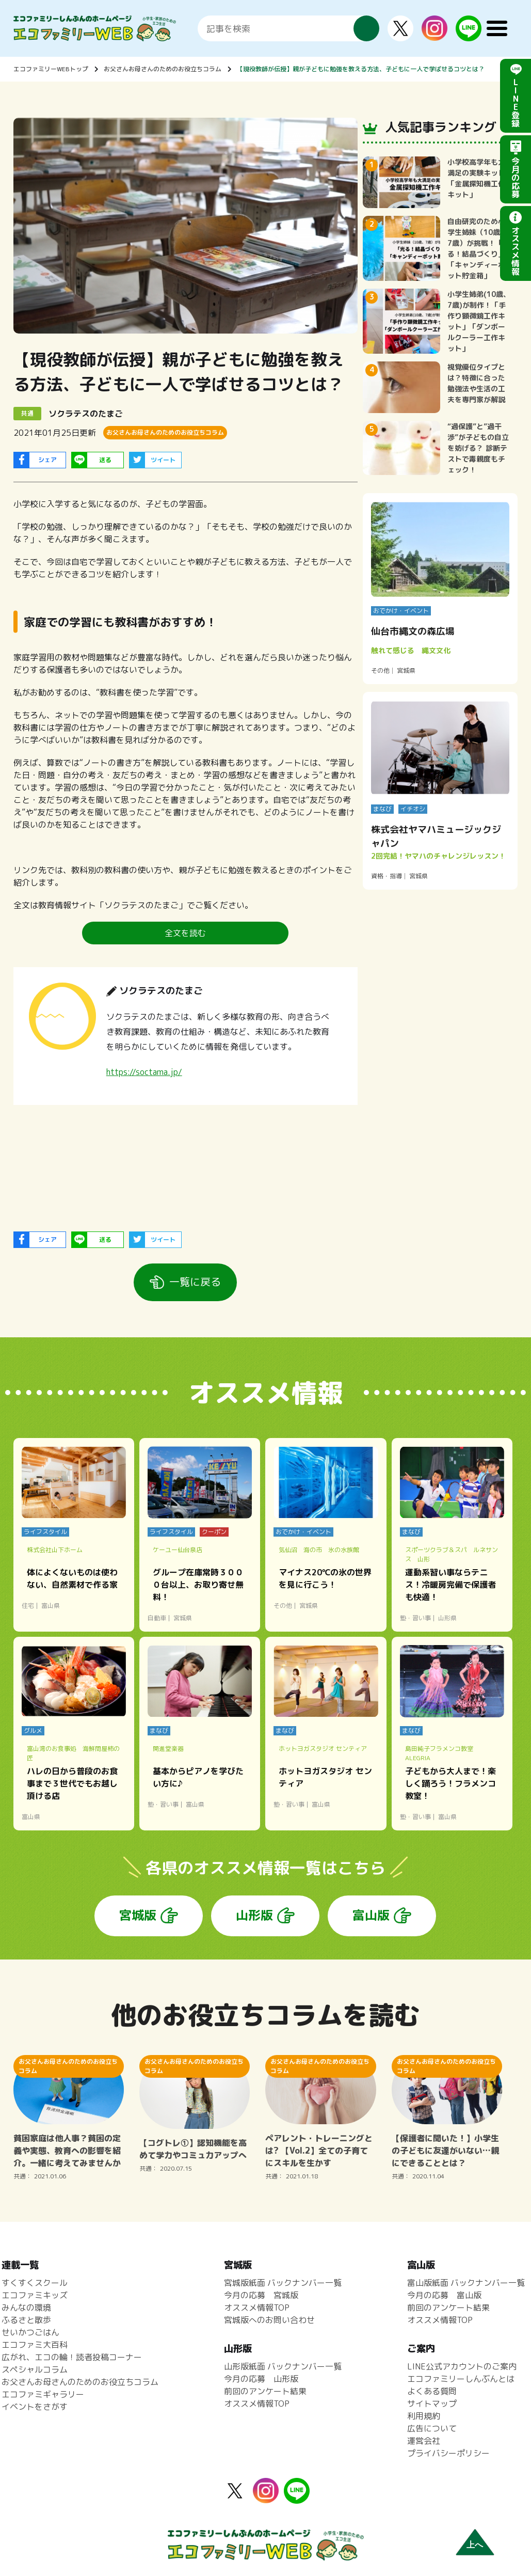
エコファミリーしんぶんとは (460, 2378)
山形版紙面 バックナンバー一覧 (283, 2366)
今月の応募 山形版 (261, 2378)
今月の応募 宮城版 (261, 2295)
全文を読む (185, 933)
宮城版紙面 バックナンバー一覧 (283, 2282)
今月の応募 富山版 (444, 2295)
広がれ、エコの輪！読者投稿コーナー (72, 2357)
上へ (474, 2544)
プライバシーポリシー (448, 2453)
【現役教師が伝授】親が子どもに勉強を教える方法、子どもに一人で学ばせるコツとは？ (361, 69)
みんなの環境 (26, 2307)
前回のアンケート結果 (265, 2391)
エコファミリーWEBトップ (50, 69)
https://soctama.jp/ (144, 1072)
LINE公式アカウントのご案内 (462, 2366)
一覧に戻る (195, 1281)
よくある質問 (432, 2391)
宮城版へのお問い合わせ (269, 2320)
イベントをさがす (35, 2406)
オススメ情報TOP (256, 2307)
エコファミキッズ (35, 2295)
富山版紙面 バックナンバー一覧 (466, 2282)
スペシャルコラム (35, 2369)
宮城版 (137, 1915)
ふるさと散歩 (26, 2320)
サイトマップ (432, 2403)
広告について (432, 2428)
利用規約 (423, 2416)
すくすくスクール (35, 2282)
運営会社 (423, 2440)
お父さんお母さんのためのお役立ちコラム (162, 69)
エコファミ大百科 (35, 2344)
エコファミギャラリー (43, 2394)
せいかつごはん (30, 2332)
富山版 (371, 1915)
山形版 (254, 1915)
